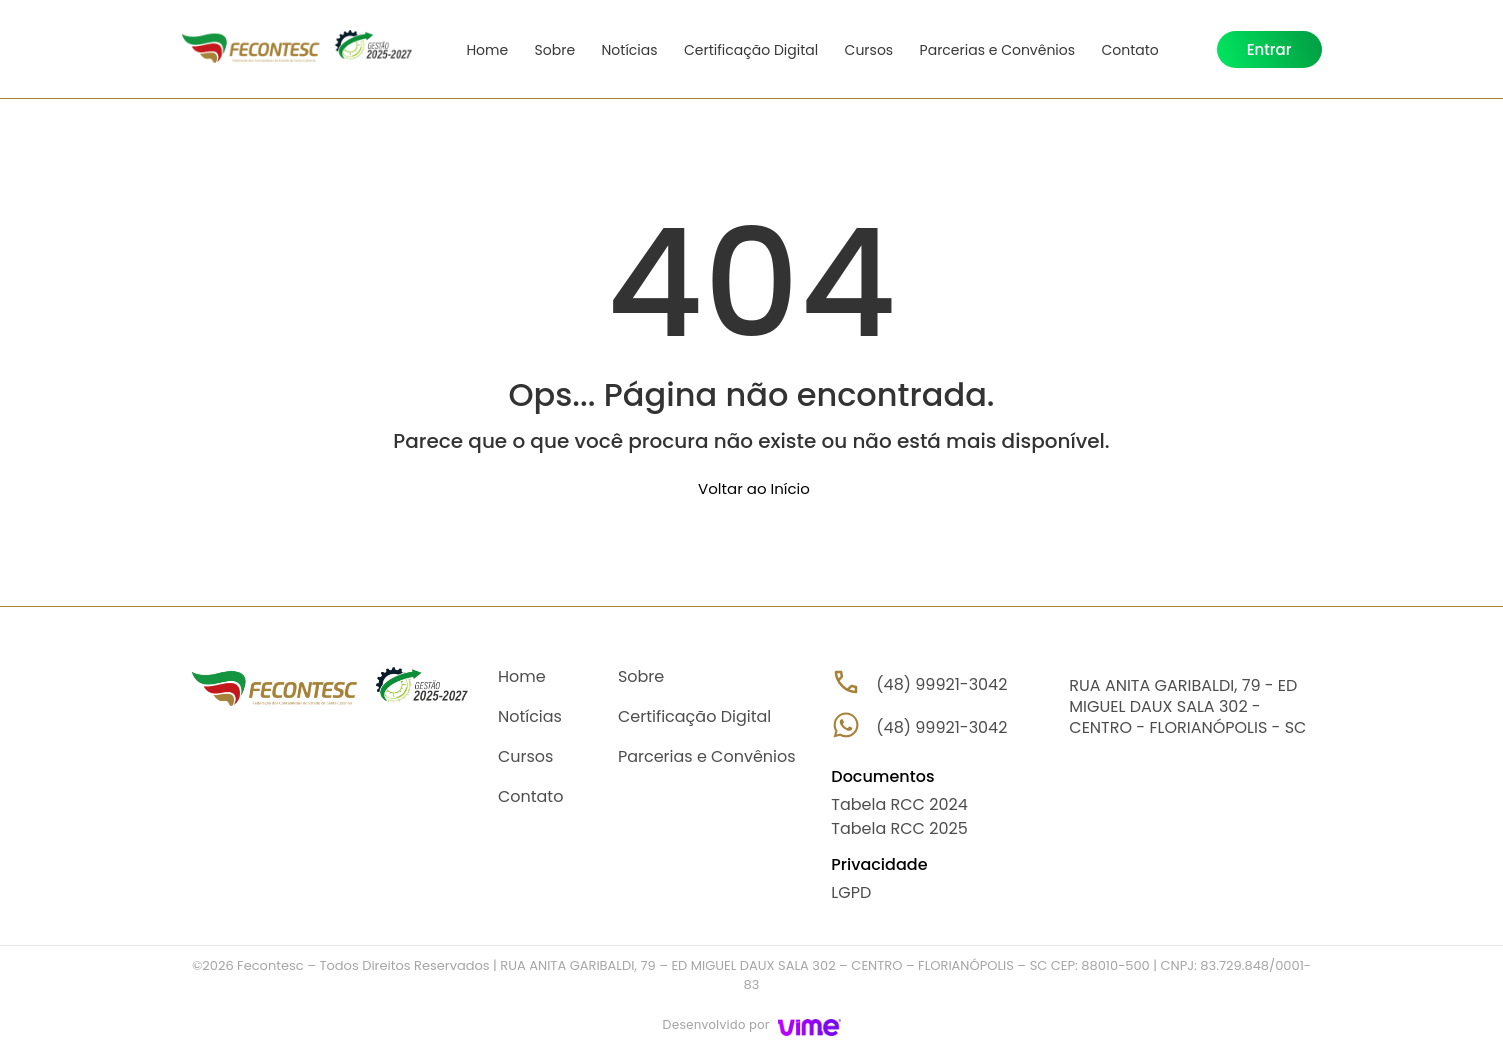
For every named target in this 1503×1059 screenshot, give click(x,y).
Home (488, 50)
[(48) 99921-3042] (846, 725)
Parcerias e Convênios (991, 50)
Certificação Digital (747, 50)
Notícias (627, 50)
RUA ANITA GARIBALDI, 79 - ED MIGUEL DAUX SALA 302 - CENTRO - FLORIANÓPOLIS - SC (1187, 706)
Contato (1122, 50)
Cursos (864, 50)
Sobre (554, 50)
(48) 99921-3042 (941, 727)
